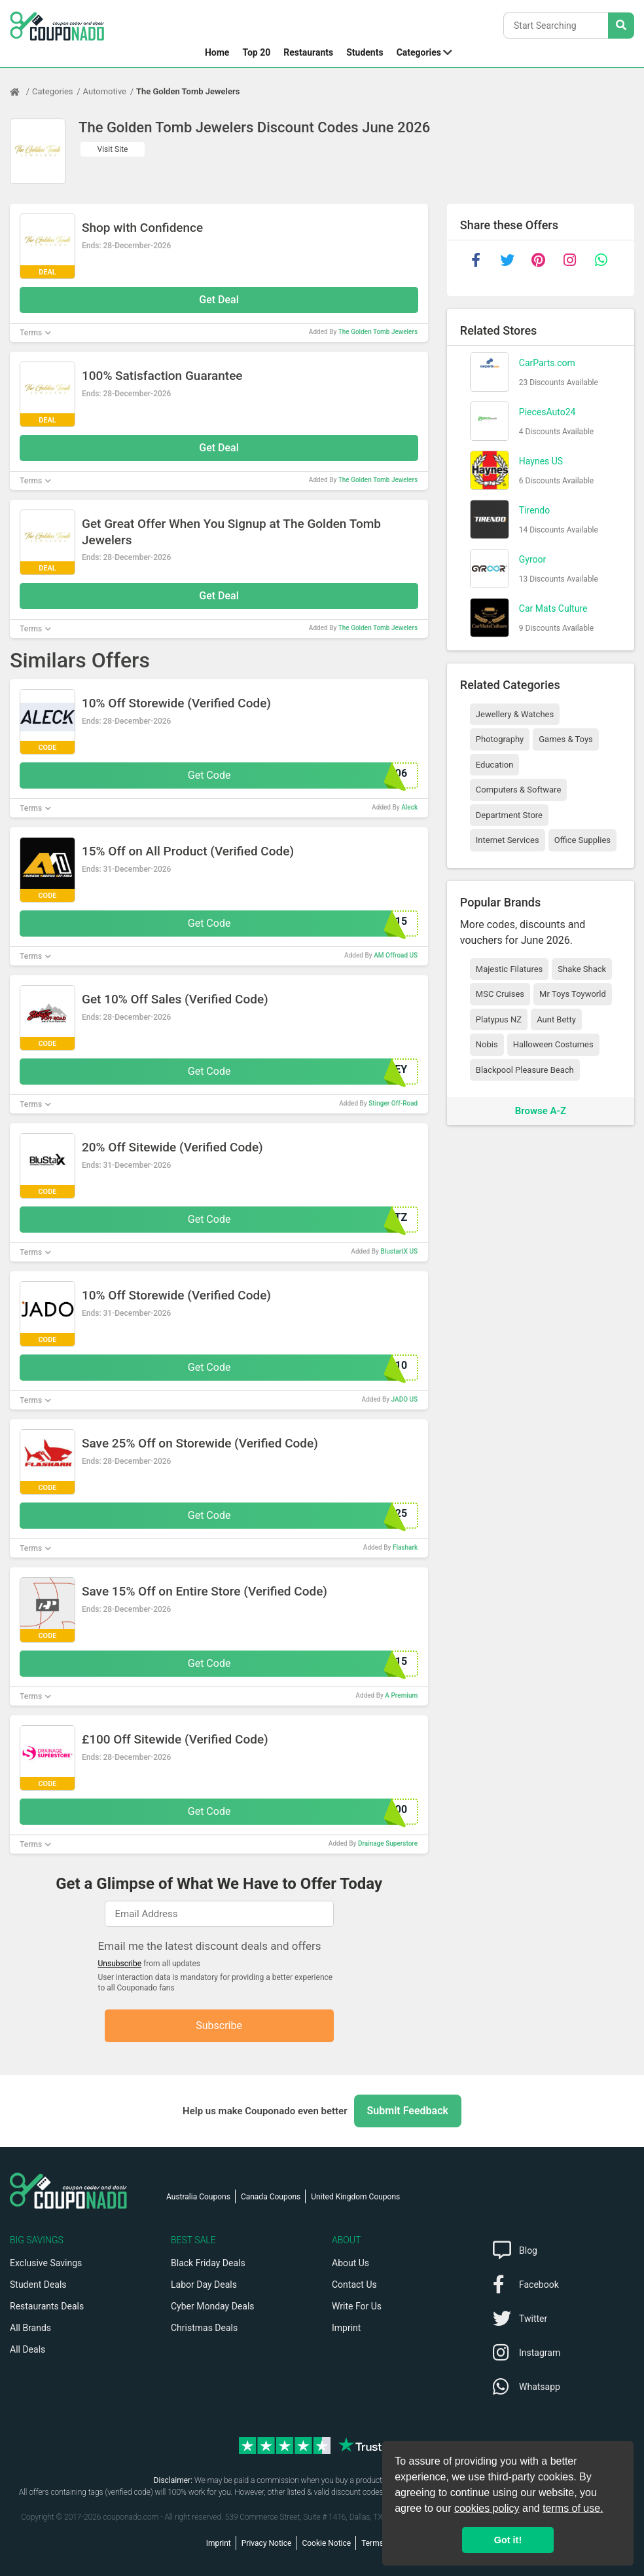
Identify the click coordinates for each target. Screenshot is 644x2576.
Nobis (487, 1044)
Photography (500, 739)
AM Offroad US (396, 955)
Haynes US (541, 461)
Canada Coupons (270, 2196)
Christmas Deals (204, 2328)
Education (495, 765)
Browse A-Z (540, 1111)
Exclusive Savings (46, 2263)
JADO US (404, 1399)
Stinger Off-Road (393, 1103)
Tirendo (534, 510)
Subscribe (219, 2025)
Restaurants (308, 52)
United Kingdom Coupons (355, 2196)
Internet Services (507, 840)
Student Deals (38, 2284)
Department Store (509, 815)
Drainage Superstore (388, 1843)
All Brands (30, 2328)
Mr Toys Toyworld (572, 994)
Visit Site (113, 149)
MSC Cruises (500, 994)
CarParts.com (547, 363)
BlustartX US (399, 1251)
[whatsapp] (601, 260)
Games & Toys (566, 739)
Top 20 (256, 52)
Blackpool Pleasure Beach (525, 1070)
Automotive (104, 91)
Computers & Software (518, 789)
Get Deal (219, 299)
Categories (419, 52)
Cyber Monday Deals (213, 2306)
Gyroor (532, 559)
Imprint (346, 2328)
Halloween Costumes (553, 1044)
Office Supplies (582, 840)
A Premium (401, 1695)
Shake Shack (582, 969)
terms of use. (573, 2508)
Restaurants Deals (47, 2306)
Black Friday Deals (208, 2263)
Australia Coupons (198, 2196)
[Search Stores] (621, 25)
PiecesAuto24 (547, 412)
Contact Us (354, 2284)
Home (217, 52)
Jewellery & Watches (515, 714)
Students (364, 52)
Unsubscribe (120, 1963)
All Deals (27, 2349)
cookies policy (487, 2508)
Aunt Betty (556, 1019)
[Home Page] (21, 92)
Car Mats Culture (553, 608)
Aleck (409, 807)
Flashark (405, 1547)
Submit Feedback (407, 2110)
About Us (350, 2263)
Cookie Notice (326, 2543)
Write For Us (357, 2306)
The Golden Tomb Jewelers (188, 91)
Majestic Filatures (509, 969)
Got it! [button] (508, 2540)
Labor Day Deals (204, 2284)
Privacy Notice (266, 2543)
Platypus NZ (499, 1019)
